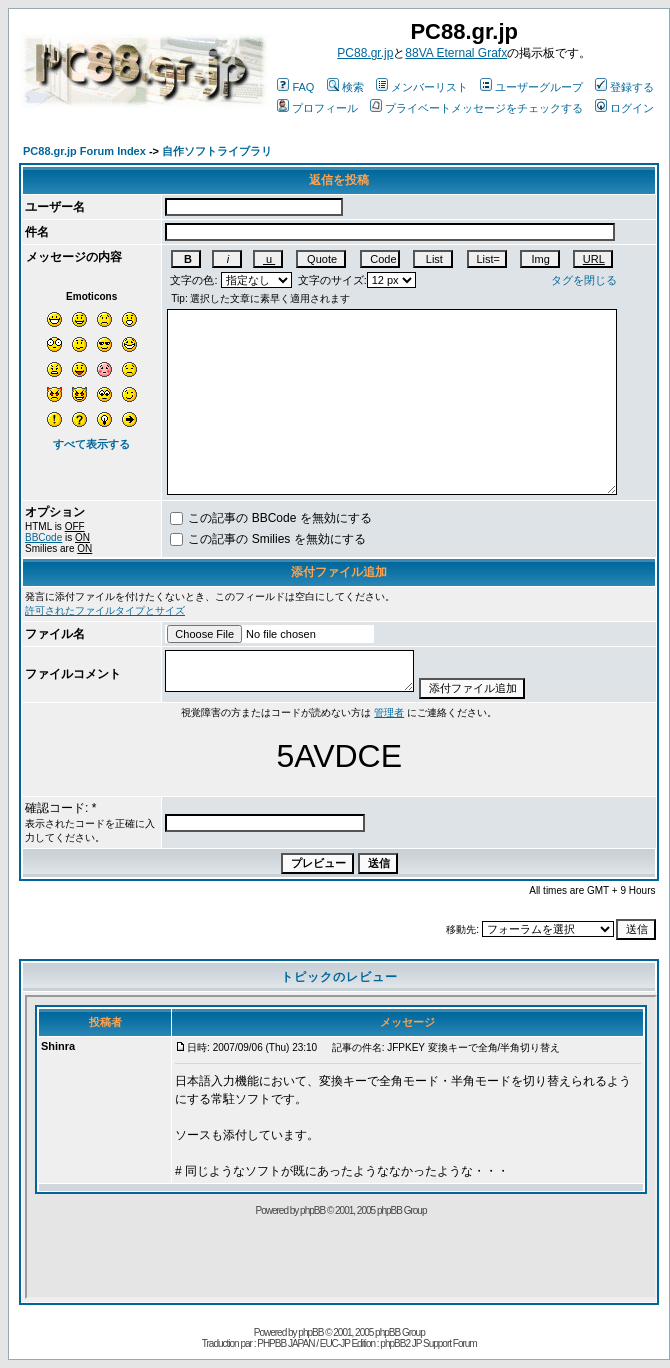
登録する (624, 87)
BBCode (43, 537)
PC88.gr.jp (365, 53)
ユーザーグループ (531, 87)
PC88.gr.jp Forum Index (84, 151)
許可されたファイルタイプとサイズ (105, 610)
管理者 (389, 712)
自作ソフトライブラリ (217, 151)
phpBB (310, 1332)
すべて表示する (91, 444)
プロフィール (317, 108)
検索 (345, 87)
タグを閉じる (584, 280)
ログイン (624, 108)
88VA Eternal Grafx (456, 53)
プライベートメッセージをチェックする (476, 108)
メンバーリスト (422, 87)
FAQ (295, 87)
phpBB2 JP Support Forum (428, 1343)
